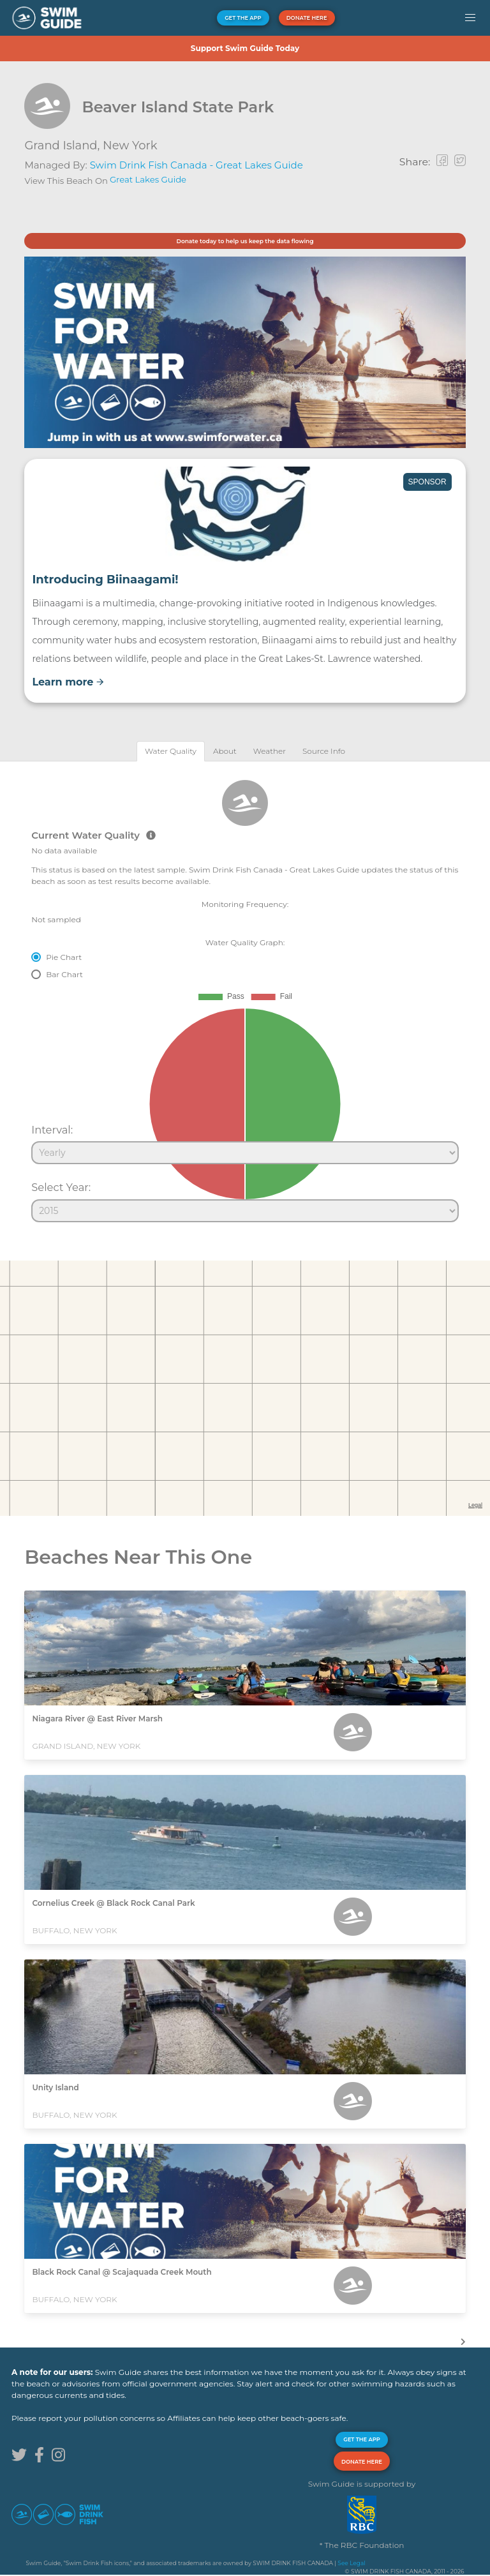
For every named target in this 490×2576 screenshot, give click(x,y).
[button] (469, 18)
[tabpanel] (245, 995)
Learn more (67, 682)
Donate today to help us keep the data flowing (244, 240)
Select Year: (61, 1187)
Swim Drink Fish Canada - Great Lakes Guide (196, 165)
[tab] (171, 751)
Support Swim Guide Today (245, 48)
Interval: (52, 1129)
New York (130, 146)
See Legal (351, 2562)
